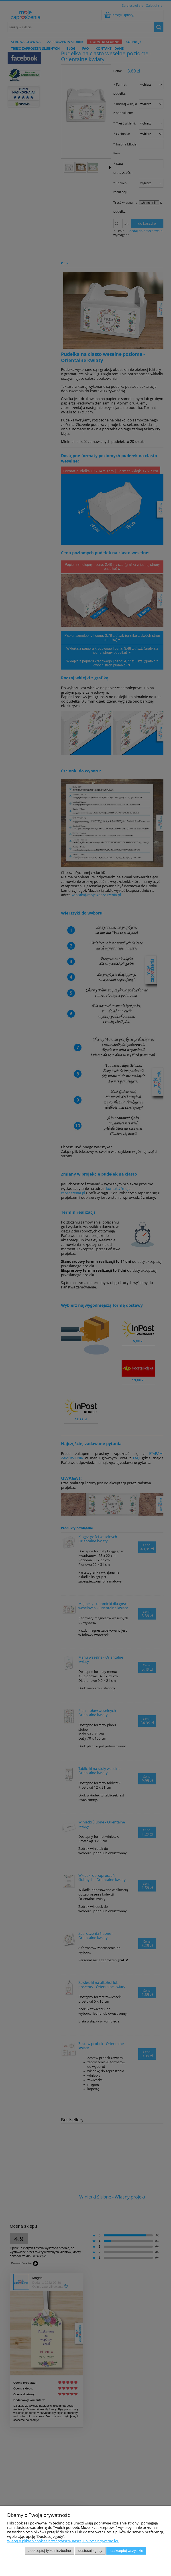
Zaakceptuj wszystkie (126, 2551)
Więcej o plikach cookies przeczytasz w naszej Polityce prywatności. (63, 2541)
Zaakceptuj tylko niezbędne (49, 2551)
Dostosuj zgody (90, 2551)
